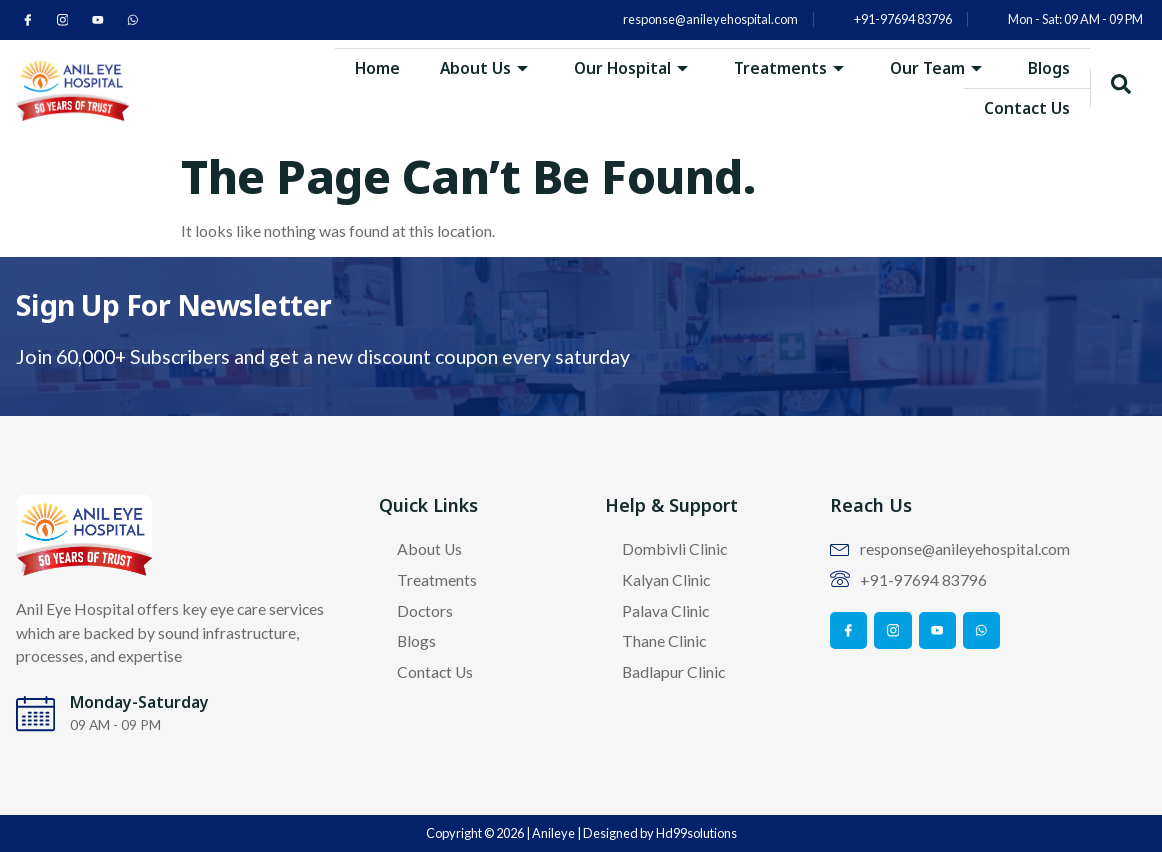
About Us (481, 67)
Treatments (788, 67)
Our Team (935, 67)
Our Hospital (629, 67)
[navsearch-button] (1121, 88)
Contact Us (1027, 107)
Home (374, 67)
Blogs (1049, 67)
